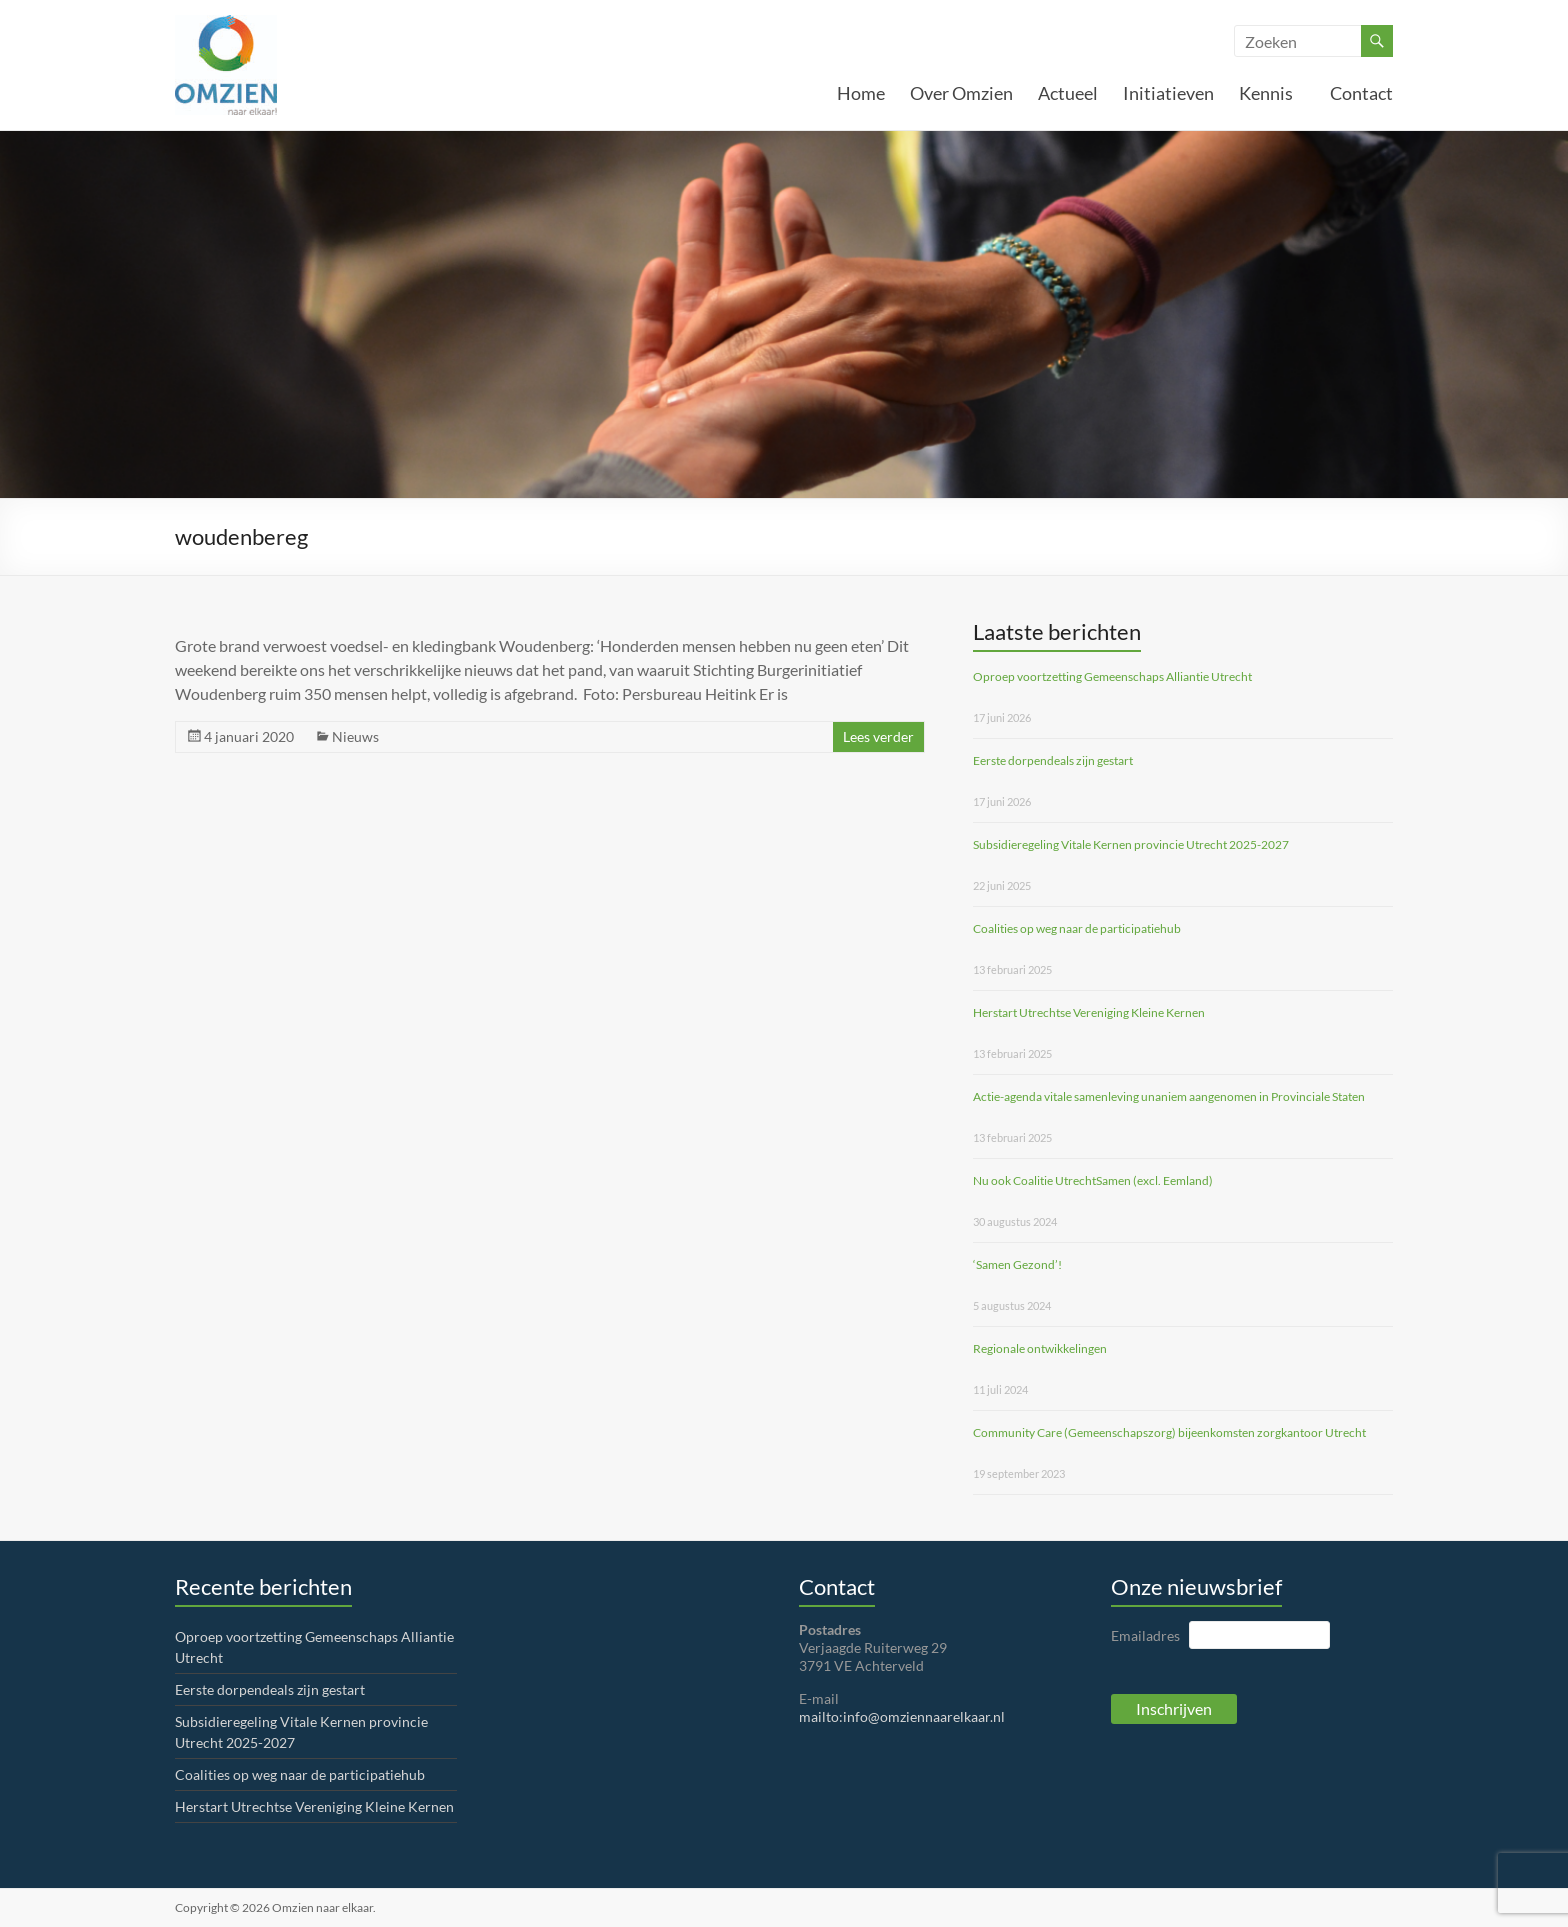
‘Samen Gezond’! (1017, 1264)
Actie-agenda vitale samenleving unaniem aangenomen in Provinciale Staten (1169, 1096)
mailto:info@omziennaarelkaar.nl (902, 1716)
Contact (1361, 93)
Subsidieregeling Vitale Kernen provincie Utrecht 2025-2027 (1131, 844)
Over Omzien (961, 93)
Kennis (1272, 93)
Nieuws (355, 736)
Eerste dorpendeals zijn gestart (1053, 760)
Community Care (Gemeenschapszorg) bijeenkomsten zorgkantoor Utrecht (1169, 1432)
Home (861, 93)
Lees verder (878, 736)
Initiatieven (1168, 93)
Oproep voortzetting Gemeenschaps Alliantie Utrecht (1112, 676)
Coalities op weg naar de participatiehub (1077, 928)
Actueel (1068, 93)
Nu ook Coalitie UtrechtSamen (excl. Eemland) (1093, 1180)
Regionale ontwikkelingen (1040, 1348)
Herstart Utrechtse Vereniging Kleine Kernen (1089, 1012)
